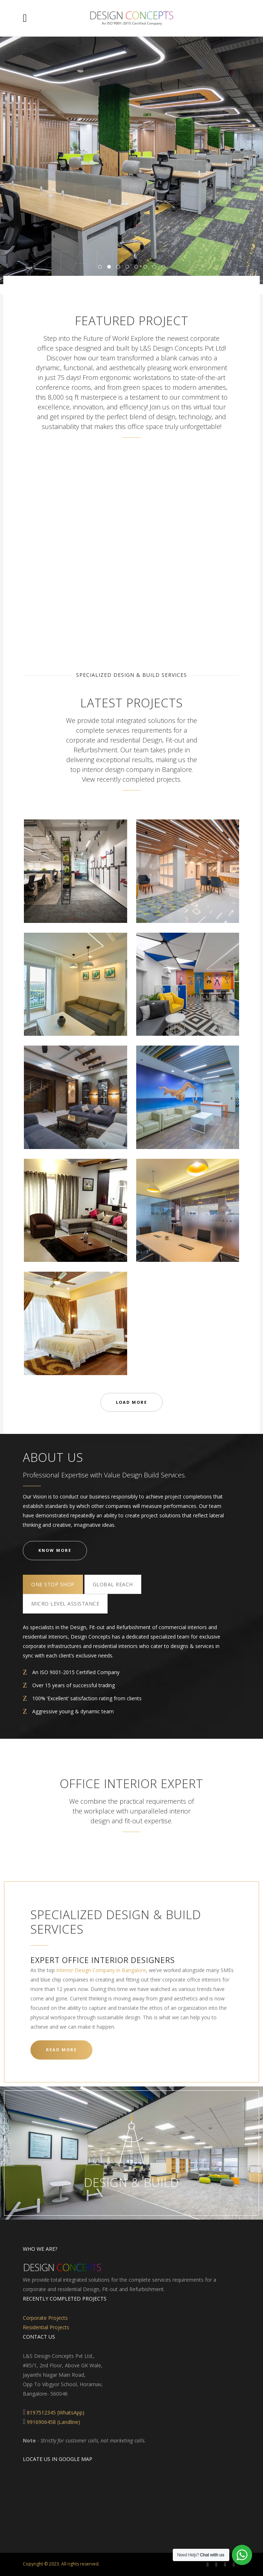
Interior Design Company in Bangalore (101, 1970)
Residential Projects (46, 2327)
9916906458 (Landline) (53, 2421)
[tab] (53, 1584)
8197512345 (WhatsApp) (55, 2412)
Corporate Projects (45, 2317)
